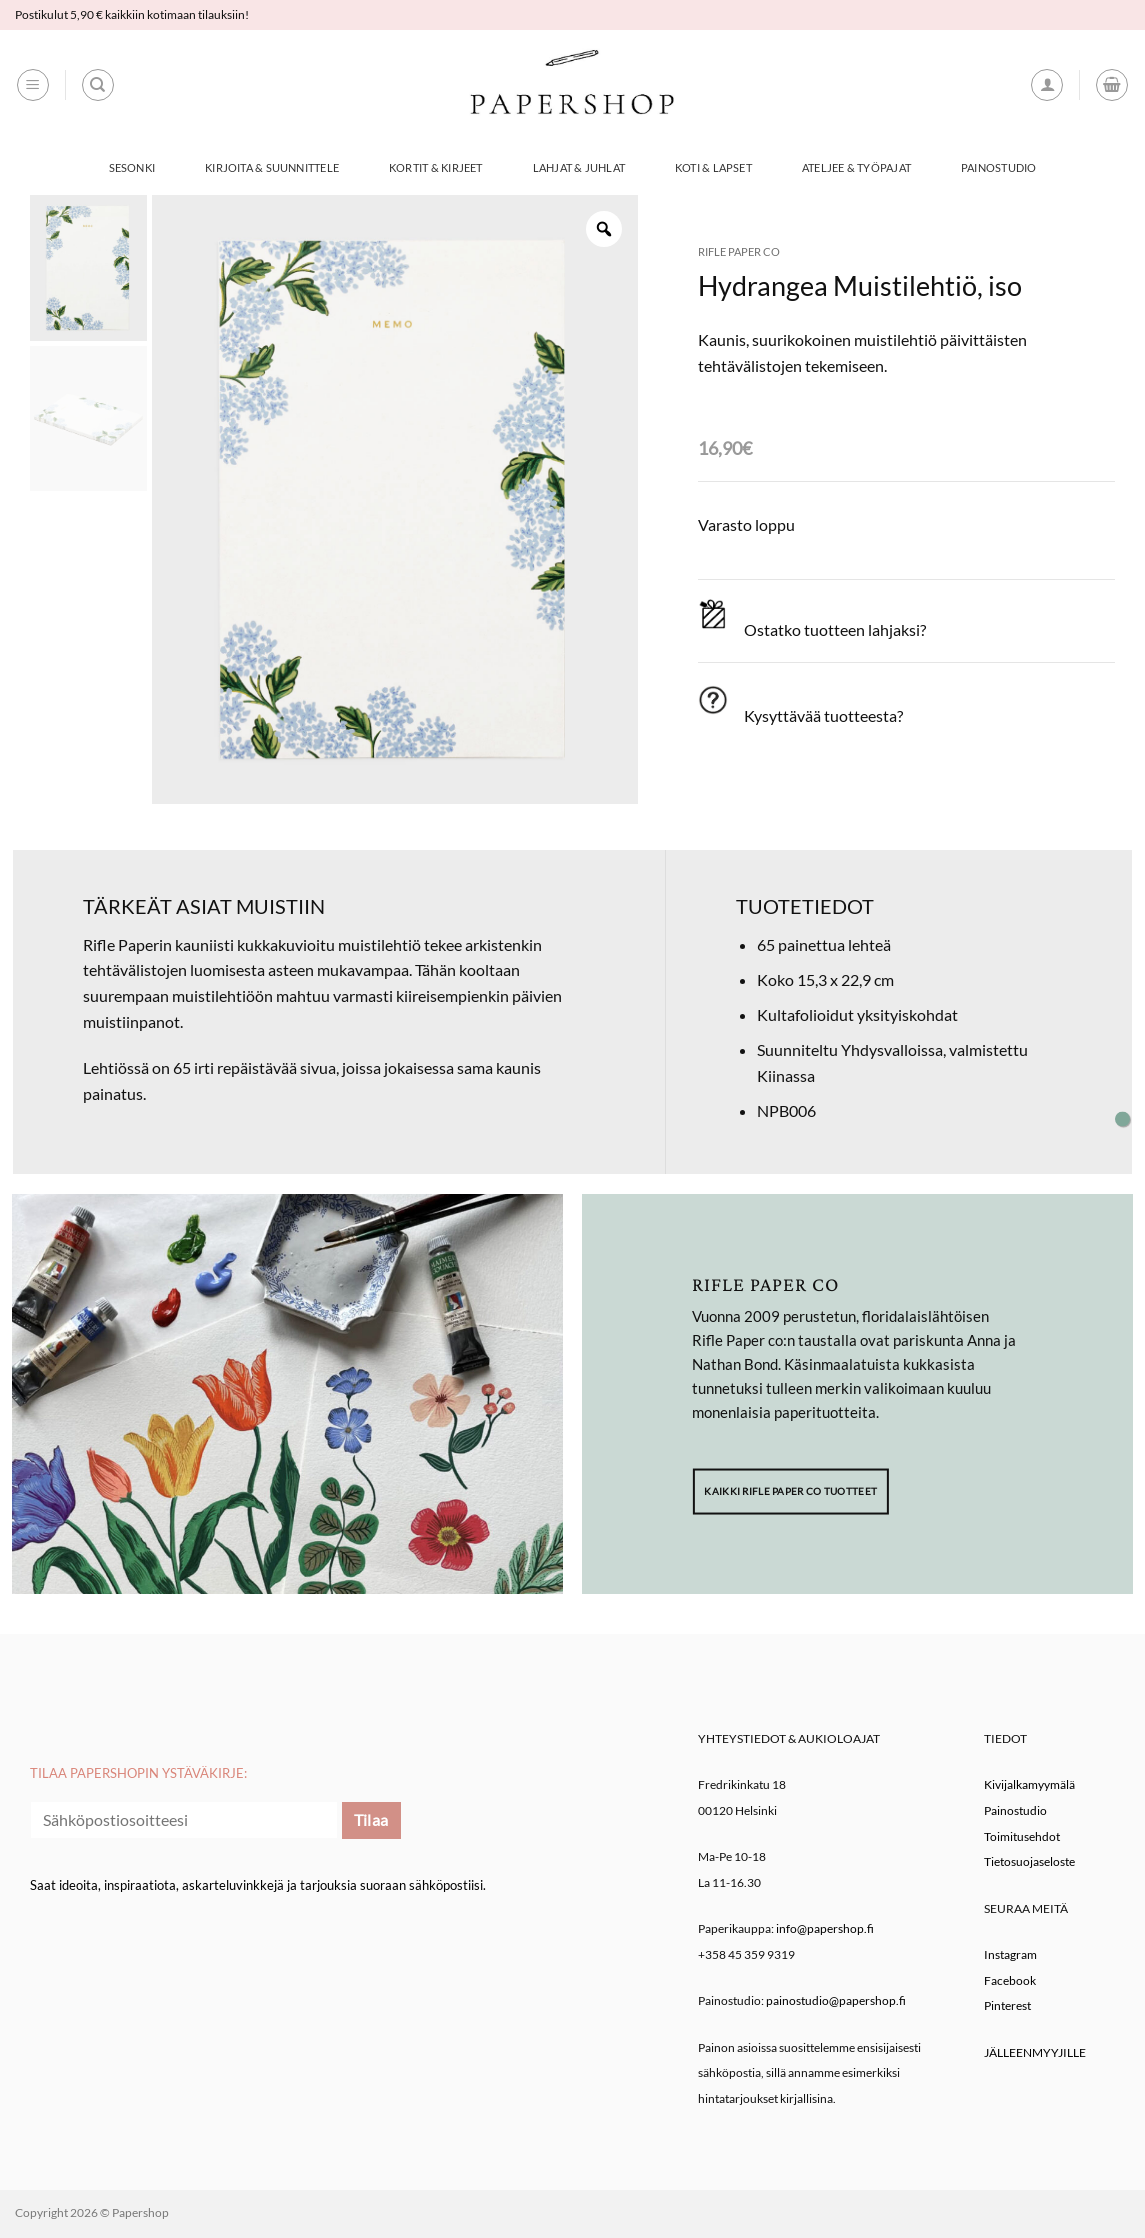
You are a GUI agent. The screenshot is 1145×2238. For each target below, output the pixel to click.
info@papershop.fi (825, 1928)
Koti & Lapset (713, 167)
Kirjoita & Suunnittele (272, 167)
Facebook (1010, 1980)
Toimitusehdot (1022, 1836)
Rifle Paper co (739, 251)
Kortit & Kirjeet (436, 167)
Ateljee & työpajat (856, 167)
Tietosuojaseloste (1029, 1861)
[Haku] (98, 85)
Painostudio (998, 167)
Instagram (1010, 1954)
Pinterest (1007, 2005)
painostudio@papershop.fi (836, 2000)
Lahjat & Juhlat (579, 167)
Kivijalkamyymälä (1029, 1784)
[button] (33, 85)
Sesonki (132, 167)
